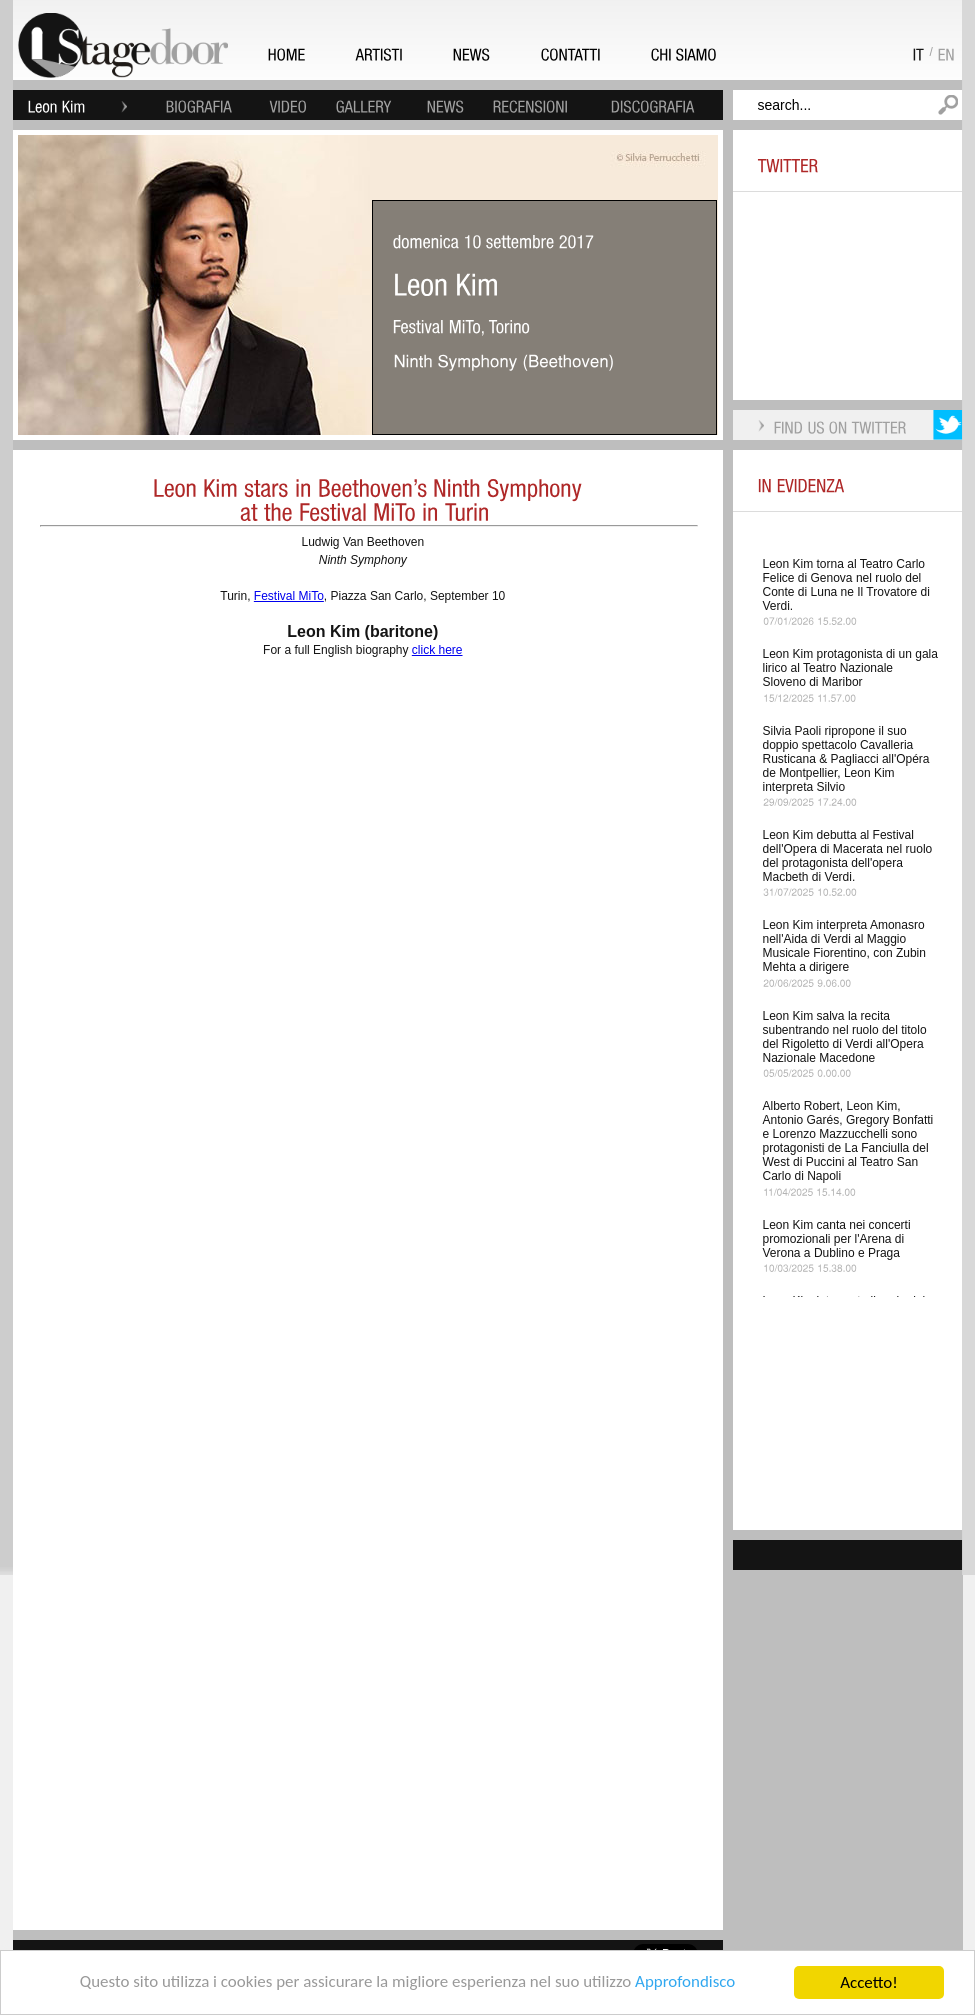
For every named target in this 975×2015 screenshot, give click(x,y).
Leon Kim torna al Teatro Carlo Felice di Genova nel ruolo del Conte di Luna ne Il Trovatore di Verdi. (846, 585)
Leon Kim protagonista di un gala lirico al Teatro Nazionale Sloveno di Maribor (850, 668)
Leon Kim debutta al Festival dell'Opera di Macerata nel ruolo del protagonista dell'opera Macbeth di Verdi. (848, 856)
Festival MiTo (289, 596)
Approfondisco (686, 1983)
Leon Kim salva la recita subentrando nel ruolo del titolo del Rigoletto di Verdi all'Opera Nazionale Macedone (845, 1037)
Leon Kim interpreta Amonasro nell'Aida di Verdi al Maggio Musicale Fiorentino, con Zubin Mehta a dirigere (844, 946)
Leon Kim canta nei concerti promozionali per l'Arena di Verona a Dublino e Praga (837, 1239)
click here (437, 650)
